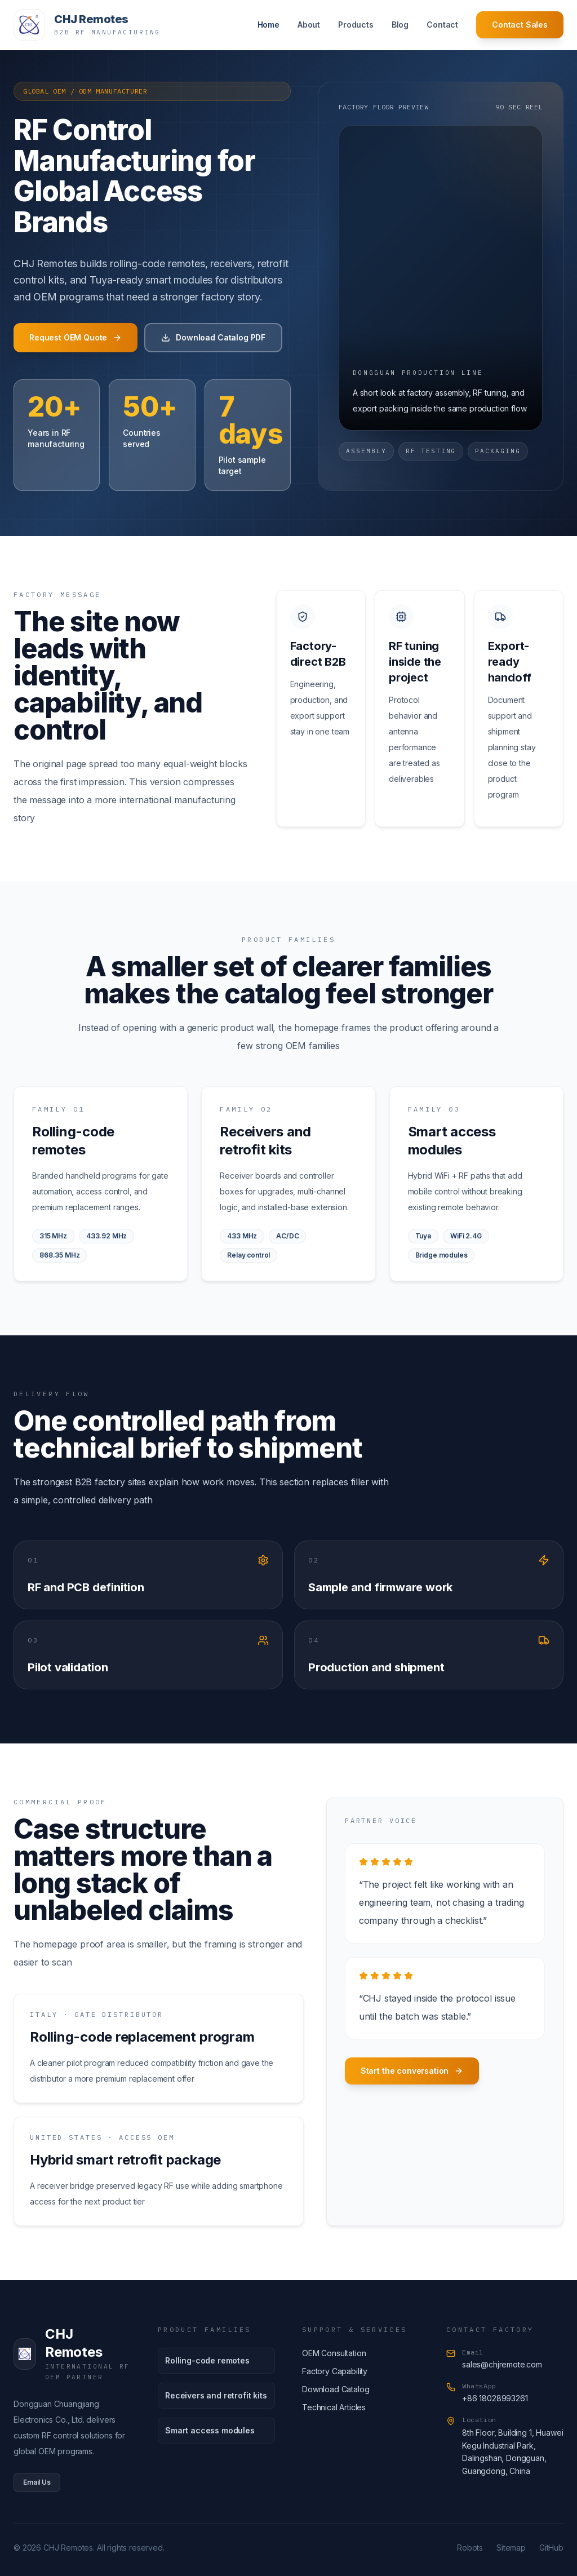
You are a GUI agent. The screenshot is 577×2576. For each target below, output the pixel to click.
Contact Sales (520, 24)
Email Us (37, 2482)
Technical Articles (334, 2407)
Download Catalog (335, 2389)
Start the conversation (412, 2070)
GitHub (551, 2547)
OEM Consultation (334, 2353)
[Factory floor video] (440, 278)
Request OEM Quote (75, 338)
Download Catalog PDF (213, 338)
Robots (470, 2547)
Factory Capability (334, 2371)
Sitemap (511, 2547)
